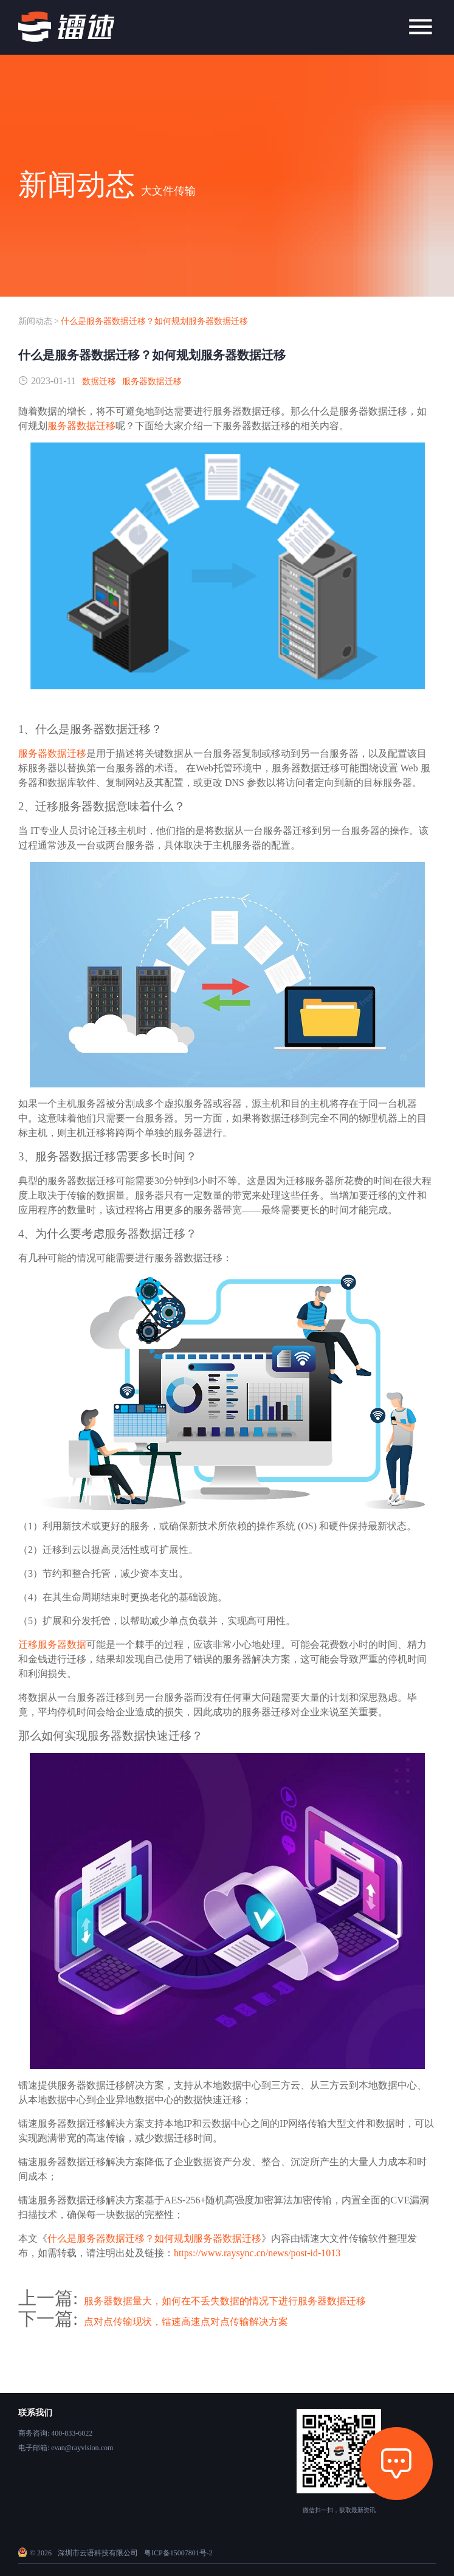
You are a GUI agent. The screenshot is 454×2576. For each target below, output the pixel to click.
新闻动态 (35, 321)
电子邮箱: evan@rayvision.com (65, 2447)
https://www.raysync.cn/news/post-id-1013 (257, 2253)
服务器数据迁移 (152, 381)
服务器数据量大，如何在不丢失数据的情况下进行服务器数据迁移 (225, 2301)
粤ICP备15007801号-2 (178, 2553)
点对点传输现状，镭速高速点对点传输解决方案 (186, 2321)
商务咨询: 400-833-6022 (55, 2433)
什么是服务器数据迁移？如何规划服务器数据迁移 (154, 321)
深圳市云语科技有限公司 (98, 2553)
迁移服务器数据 (52, 1644)
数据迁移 (99, 381)
